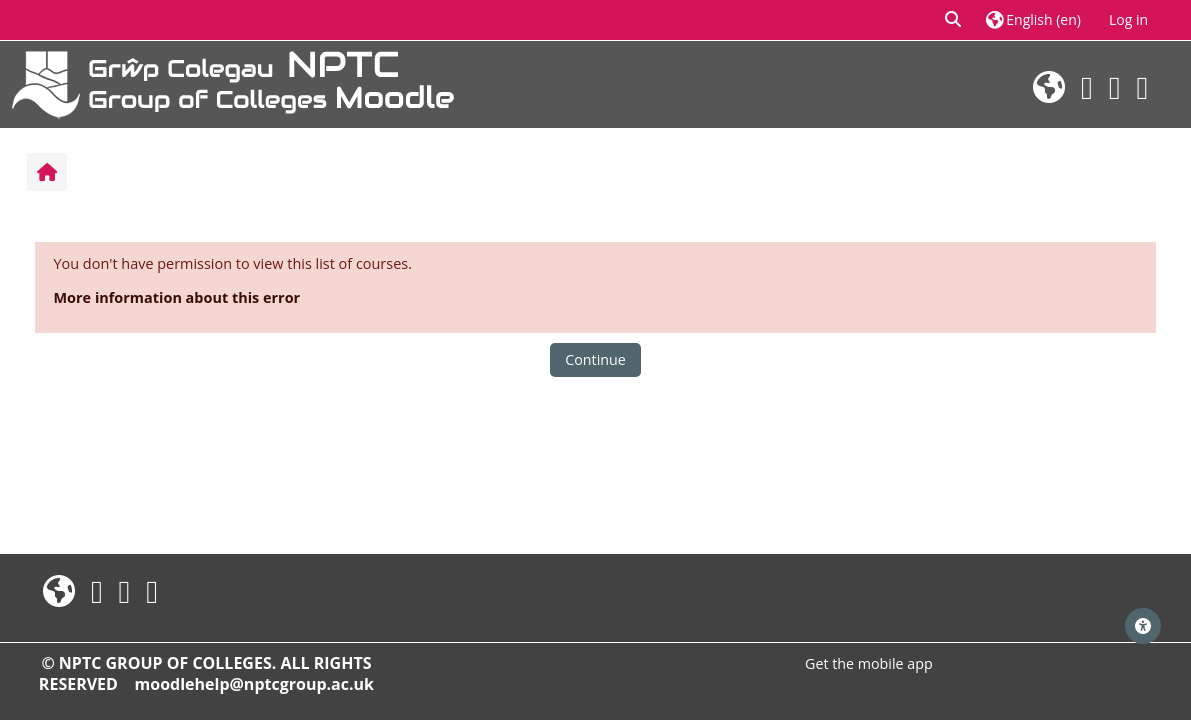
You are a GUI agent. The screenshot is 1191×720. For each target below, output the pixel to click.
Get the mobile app (869, 663)
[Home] (233, 82)
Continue (595, 359)
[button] (954, 20)
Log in (1128, 19)
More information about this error (177, 297)
